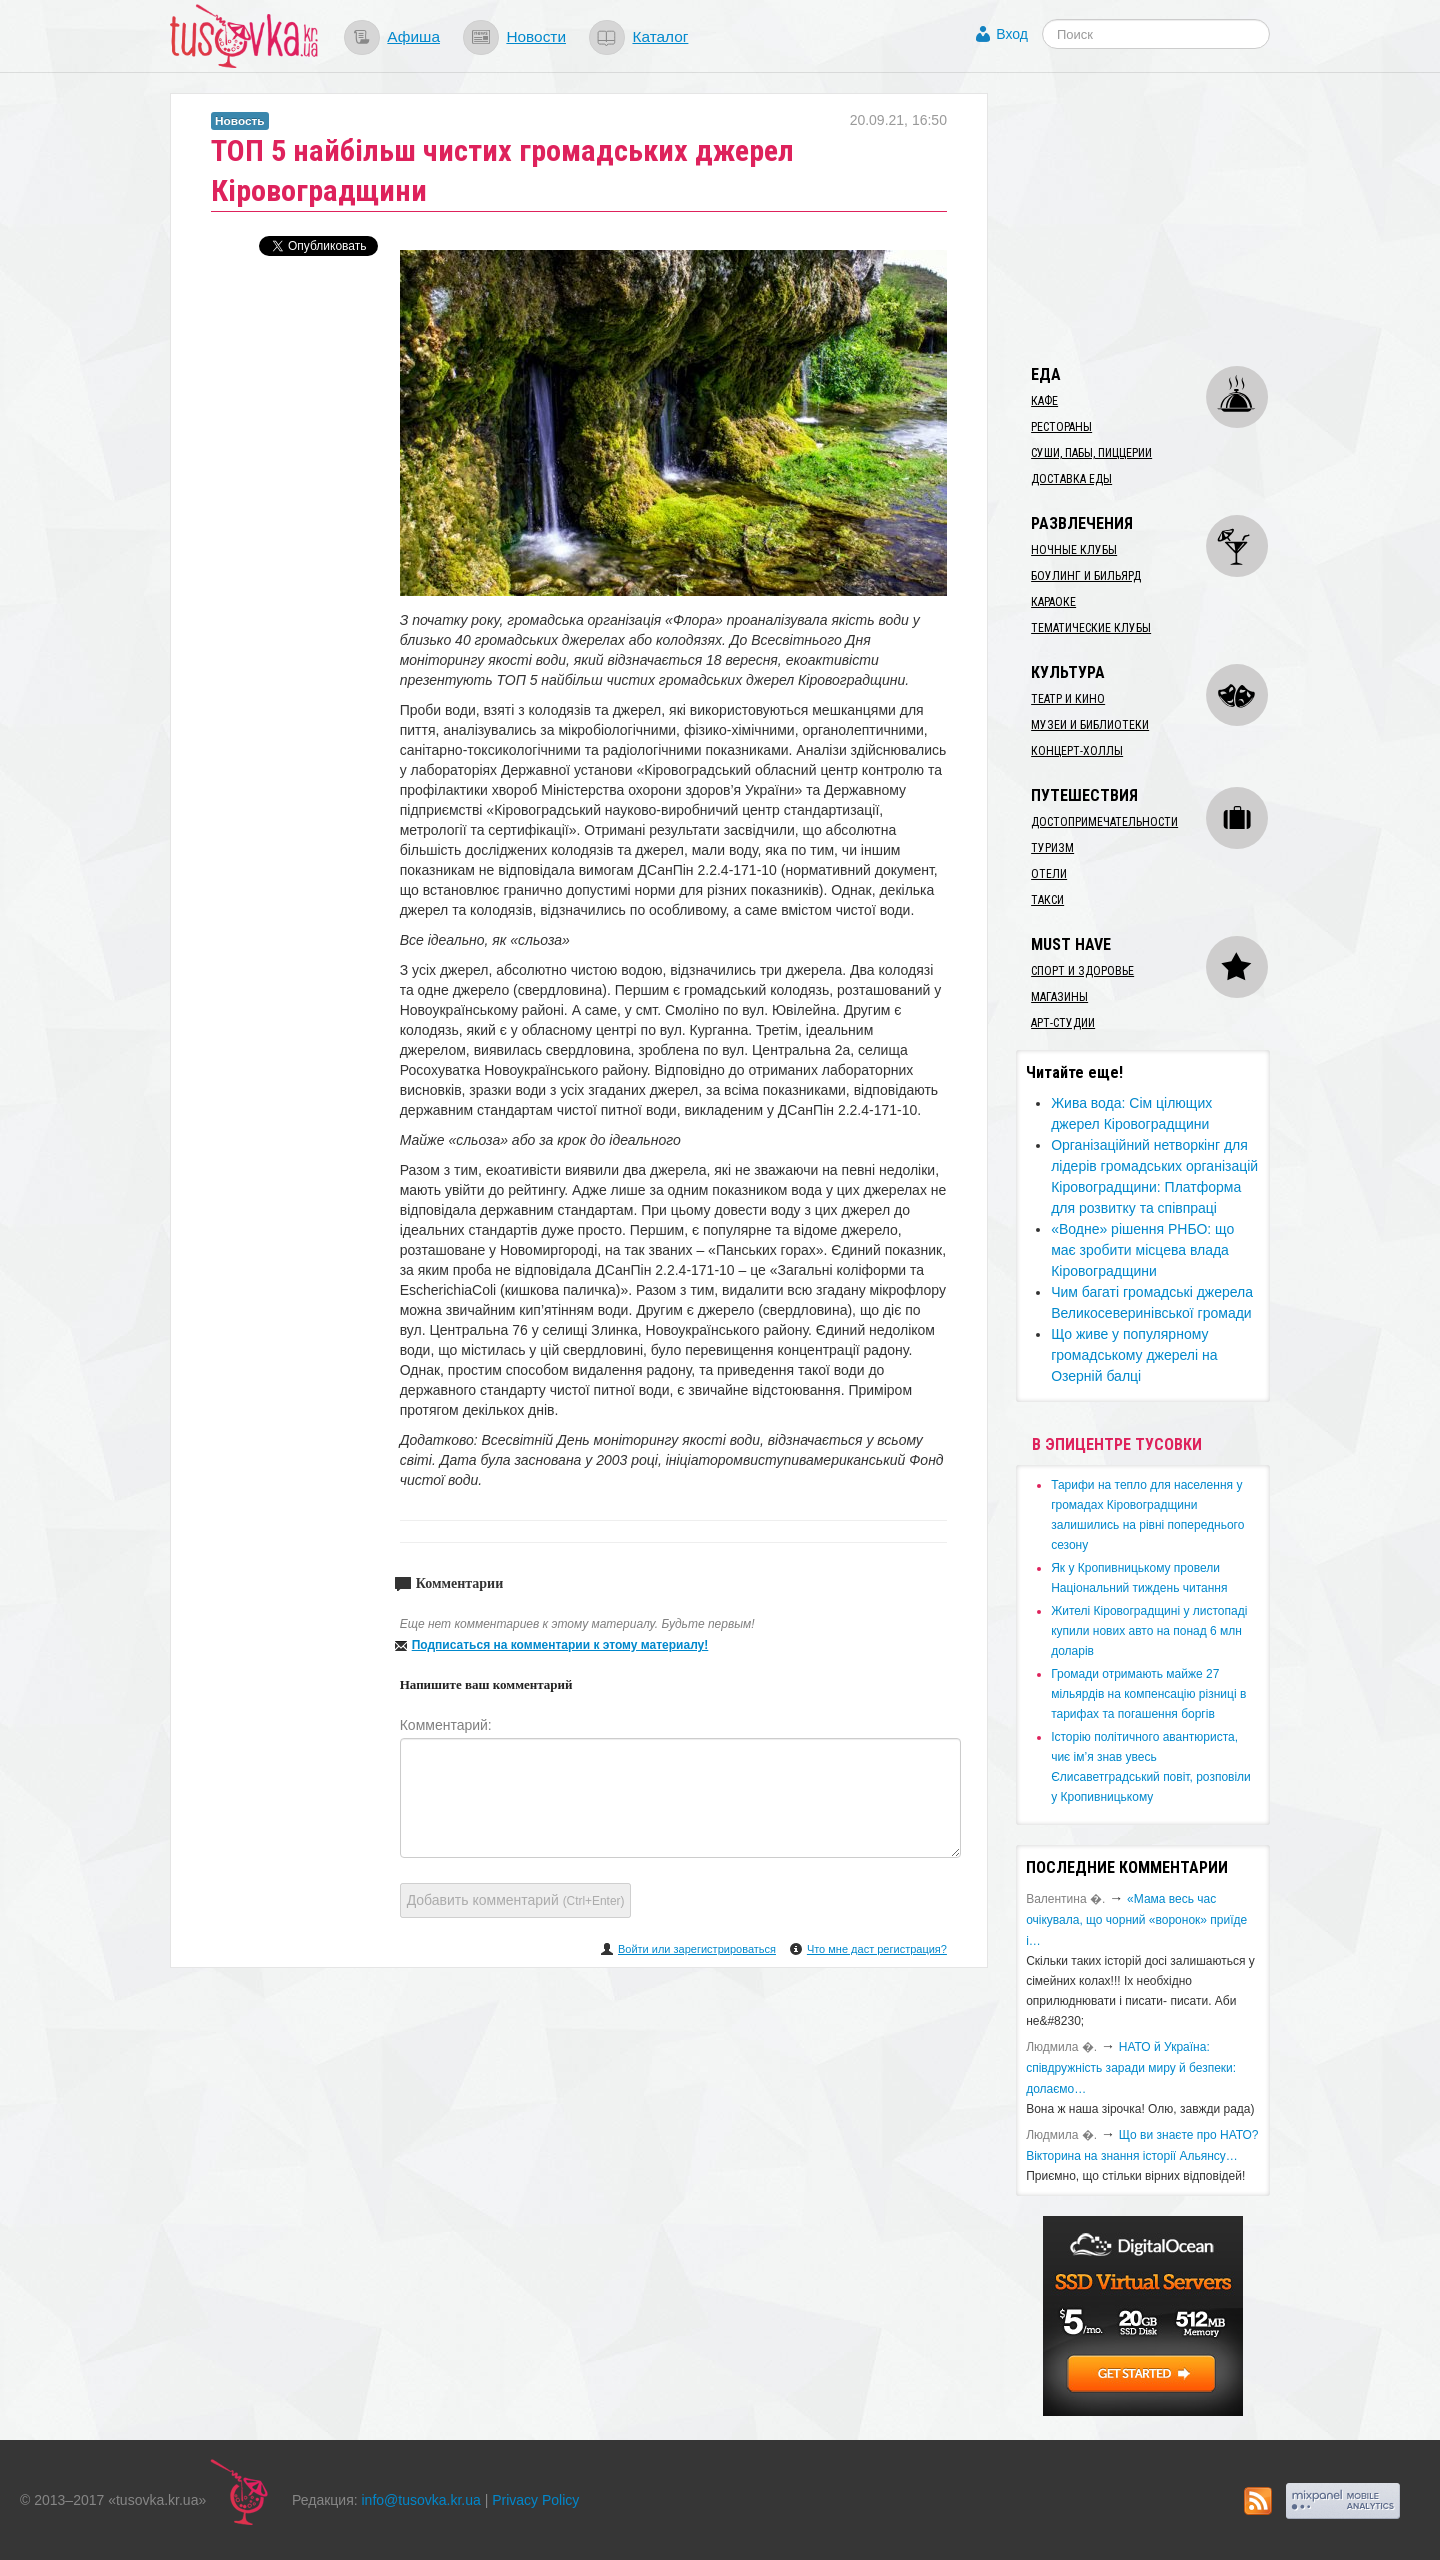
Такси (1047, 900)
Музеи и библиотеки (1090, 725)
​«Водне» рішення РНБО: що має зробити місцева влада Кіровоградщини (1142, 1250)
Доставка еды (1071, 479)
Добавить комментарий (516, 1900)
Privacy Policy (535, 2500)
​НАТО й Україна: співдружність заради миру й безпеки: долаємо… (1131, 2068)
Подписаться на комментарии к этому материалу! (560, 1645)
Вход (1012, 34)
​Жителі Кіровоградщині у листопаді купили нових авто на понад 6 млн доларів (1149, 1631)
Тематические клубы (1091, 628)
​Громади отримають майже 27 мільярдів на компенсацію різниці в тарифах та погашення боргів (1148, 1694)
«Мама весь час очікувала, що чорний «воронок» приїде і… (1136, 1920)
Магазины (1059, 997)
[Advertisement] (1166, 218)
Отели (1049, 874)
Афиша (413, 36)
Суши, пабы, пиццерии (1091, 453)
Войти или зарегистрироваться (697, 1949)
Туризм (1052, 848)
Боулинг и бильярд (1086, 576)
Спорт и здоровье (1082, 971)
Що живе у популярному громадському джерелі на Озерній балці (1134, 1355)
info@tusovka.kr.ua (421, 2500)
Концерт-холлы (1077, 751)
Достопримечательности (1104, 822)
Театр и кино (1068, 699)
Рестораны (1061, 427)
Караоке (1053, 602)
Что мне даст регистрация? (877, 1949)
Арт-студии (1063, 1023)
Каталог (660, 36)
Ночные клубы (1074, 550)
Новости (536, 36)
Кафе (1044, 401)
